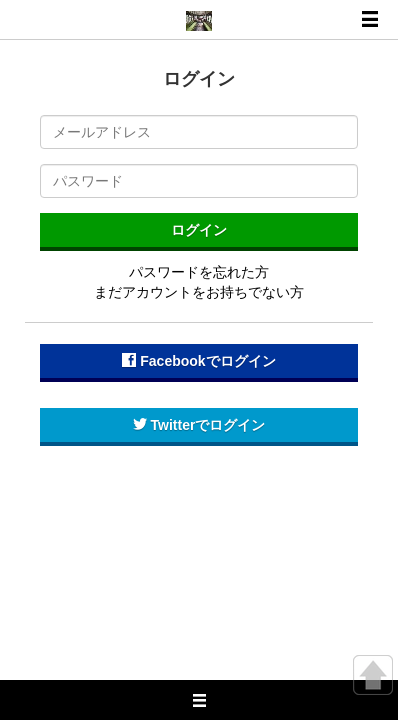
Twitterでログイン (199, 425)
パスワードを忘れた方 (199, 272)
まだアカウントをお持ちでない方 (199, 292)
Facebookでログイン (198, 361)
